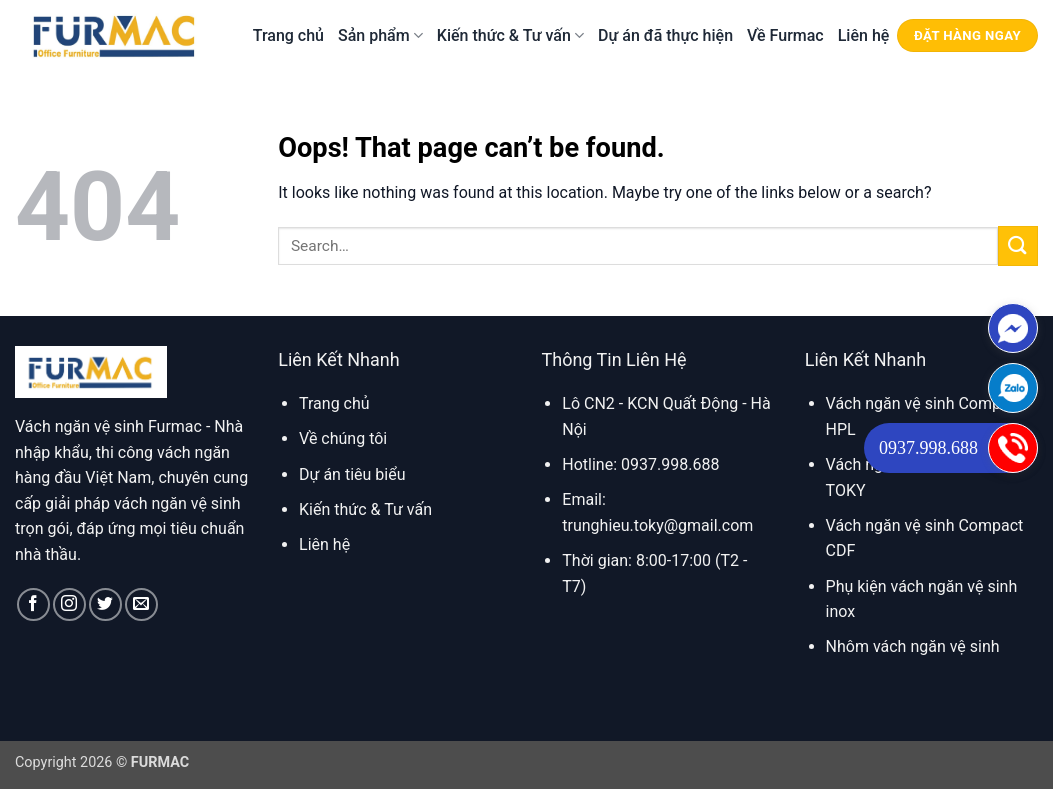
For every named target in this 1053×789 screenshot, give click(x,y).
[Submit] (1018, 245)
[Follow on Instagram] (69, 604)
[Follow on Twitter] (105, 604)
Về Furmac (785, 35)
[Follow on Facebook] (33, 604)
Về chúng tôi (343, 438)
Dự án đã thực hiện (665, 35)
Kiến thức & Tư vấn (510, 35)
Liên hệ (864, 35)
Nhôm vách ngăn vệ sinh (913, 646)
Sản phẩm (380, 35)
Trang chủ (288, 35)
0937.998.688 (928, 448)
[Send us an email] (141, 604)
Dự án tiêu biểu (352, 474)
